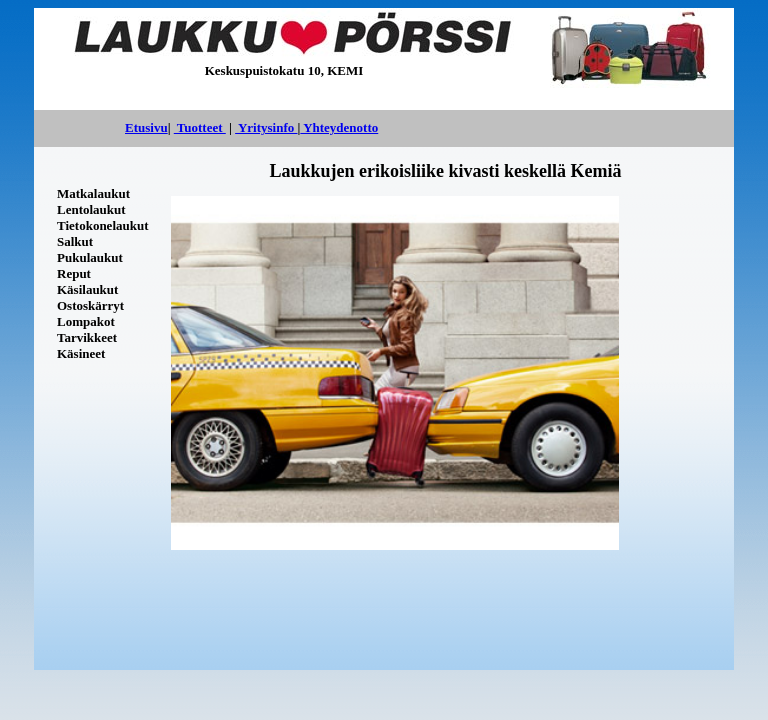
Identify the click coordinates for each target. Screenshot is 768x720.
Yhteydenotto (339, 127)
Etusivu (146, 127)
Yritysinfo (266, 127)
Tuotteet (200, 127)
